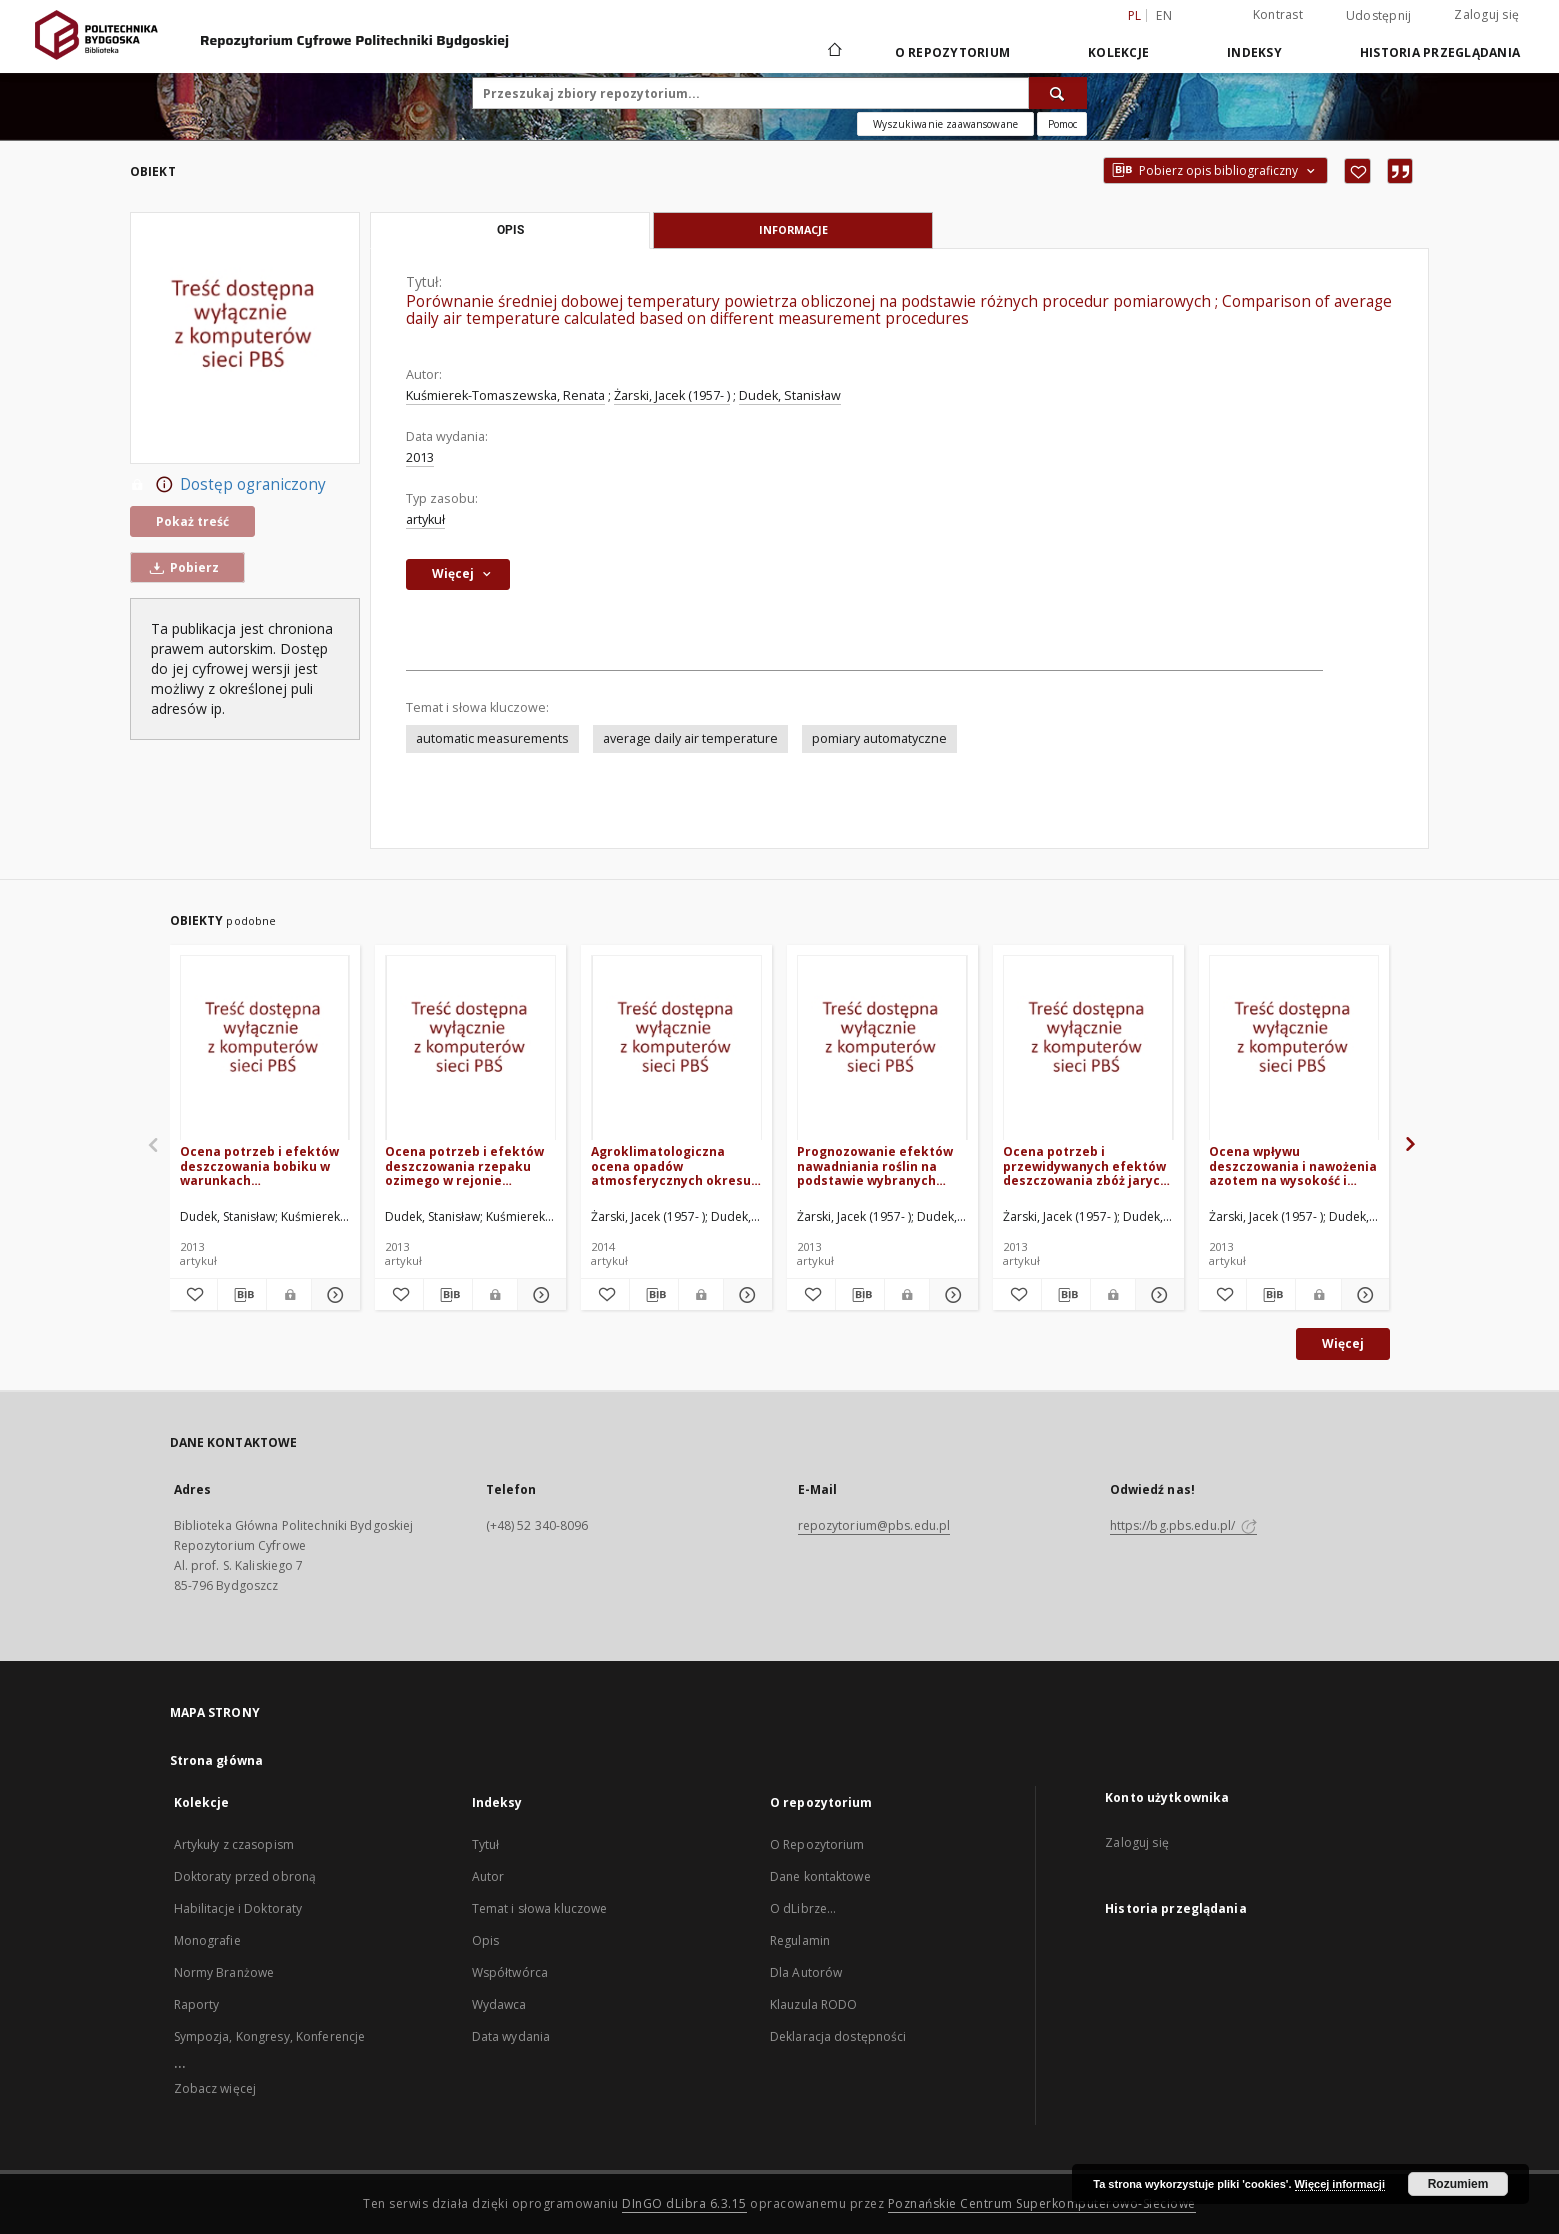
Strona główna (217, 1760)
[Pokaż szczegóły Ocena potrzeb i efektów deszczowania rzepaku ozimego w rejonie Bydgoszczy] (539, 1295)
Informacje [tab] (793, 229)
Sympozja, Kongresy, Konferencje (270, 2036)
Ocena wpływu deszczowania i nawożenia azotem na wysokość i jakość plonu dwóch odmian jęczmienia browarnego (1293, 1165)
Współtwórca (510, 1972)
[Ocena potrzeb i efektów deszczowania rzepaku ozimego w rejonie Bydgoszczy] (470, 1048)
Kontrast (1278, 14)
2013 (420, 457)
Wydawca (499, 2004)
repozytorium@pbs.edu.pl (874, 1525)
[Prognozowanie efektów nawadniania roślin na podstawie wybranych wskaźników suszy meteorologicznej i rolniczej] (882, 1048)
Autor (488, 1876)
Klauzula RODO (814, 2004)
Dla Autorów (806, 1972)
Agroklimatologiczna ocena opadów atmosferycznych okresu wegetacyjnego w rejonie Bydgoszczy (671, 1165)
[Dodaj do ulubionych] (1357, 171)
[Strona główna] (833, 52)
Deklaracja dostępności (838, 2036)
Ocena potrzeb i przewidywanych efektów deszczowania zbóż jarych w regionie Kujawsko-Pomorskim (1085, 1165)
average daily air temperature (690, 738)
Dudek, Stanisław (790, 395)
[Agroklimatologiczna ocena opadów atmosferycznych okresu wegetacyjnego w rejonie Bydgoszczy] (676, 1048)
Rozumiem (1458, 2184)
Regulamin (800, 1940)
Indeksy (1254, 52)
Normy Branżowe (224, 1972)
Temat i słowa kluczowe (540, 1908)
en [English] (1164, 15)
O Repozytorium (817, 1844)
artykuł (425, 519)
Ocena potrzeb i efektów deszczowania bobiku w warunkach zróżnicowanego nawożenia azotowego (259, 1165)
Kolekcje (1118, 52)
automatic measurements (492, 738)
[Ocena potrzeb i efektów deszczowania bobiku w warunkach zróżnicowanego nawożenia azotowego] (265, 1048)
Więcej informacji (1340, 2184)
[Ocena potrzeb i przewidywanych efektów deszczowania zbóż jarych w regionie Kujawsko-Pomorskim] (1088, 1048)
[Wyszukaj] (1058, 93)
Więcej (1343, 1343)
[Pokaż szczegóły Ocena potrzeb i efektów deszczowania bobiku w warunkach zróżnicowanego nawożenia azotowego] (333, 1295)
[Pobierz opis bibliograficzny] (242, 1295)
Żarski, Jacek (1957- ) (672, 395)
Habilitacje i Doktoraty (238, 1908)
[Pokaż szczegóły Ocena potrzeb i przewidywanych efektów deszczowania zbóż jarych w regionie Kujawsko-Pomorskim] (1157, 1295)
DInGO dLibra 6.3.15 (684, 2203)
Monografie (207, 1940)
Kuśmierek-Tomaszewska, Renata (505, 395)
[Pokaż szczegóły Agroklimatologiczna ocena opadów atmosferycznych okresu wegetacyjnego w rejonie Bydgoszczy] (745, 1295)
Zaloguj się (1486, 14)
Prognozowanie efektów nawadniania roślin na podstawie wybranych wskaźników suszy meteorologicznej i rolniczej (875, 1165)
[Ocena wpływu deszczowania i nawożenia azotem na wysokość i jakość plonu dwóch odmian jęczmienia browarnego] (1294, 1048)
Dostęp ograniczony (228, 485)
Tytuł (486, 1844)
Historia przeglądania (1440, 52)
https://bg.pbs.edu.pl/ (1184, 1525)
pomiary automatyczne (879, 738)
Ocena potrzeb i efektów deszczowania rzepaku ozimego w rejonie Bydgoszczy (464, 1165)
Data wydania (511, 2036)
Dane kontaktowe (820, 1876)
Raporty (197, 2004)
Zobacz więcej (215, 2088)
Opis (485, 1940)
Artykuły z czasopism (234, 1844)
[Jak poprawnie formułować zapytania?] (1062, 124)
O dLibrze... (803, 1908)
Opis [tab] (510, 230)
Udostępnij (1379, 16)
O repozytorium (953, 52)
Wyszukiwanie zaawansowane (945, 124)
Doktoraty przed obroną (245, 1876)
